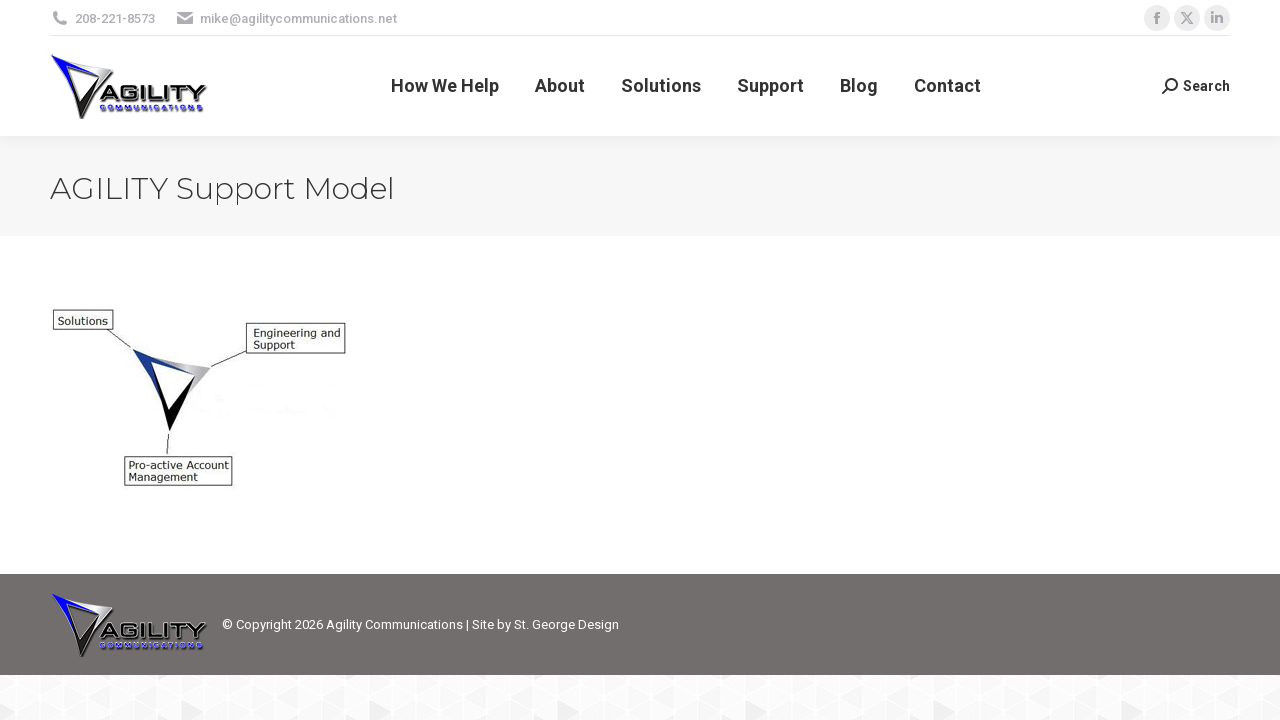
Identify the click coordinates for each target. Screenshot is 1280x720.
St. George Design (566, 624)
